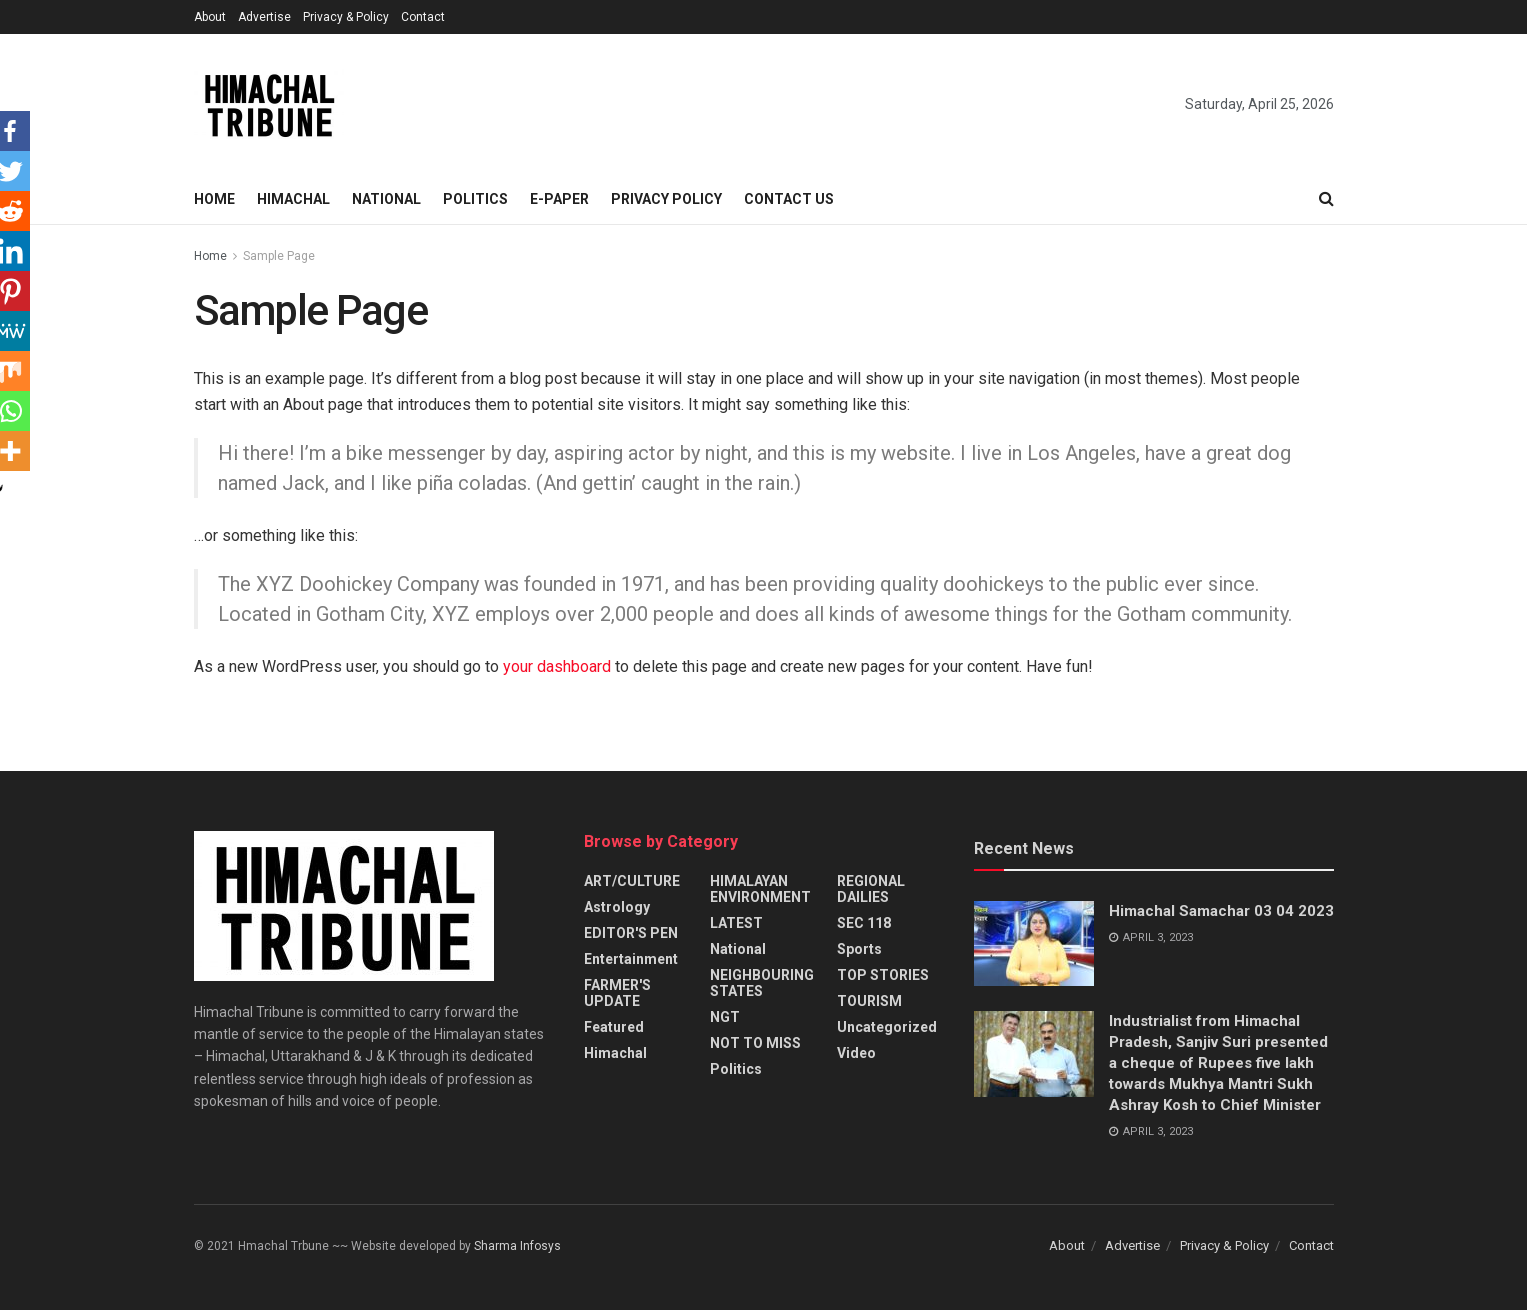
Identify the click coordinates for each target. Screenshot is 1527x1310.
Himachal (293, 199)
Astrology (617, 907)
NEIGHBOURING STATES (762, 983)
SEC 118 (864, 923)
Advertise (264, 17)
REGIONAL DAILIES (871, 889)
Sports (859, 949)
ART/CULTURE (632, 881)
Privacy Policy (666, 199)
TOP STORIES (883, 975)
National (386, 199)
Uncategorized (887, 1027)
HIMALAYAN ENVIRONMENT (760, 889)
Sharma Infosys (517, 1246)
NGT (725, 1017)
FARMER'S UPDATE (617, 993)
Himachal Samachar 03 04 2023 (1221, 911)
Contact (423, 17)
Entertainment (631, 959)
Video (856, 1053)
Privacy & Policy (346, 17)
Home (214, 199)
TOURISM (869, 1001)
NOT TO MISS (755, 1043)
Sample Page (279, 256)
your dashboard (557, 666)
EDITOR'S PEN (631, 933)
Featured (614, 1027)
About (210, 17)
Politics (475, 199)
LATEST (736, 923)
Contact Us (789, 199)
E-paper (559, 199)
